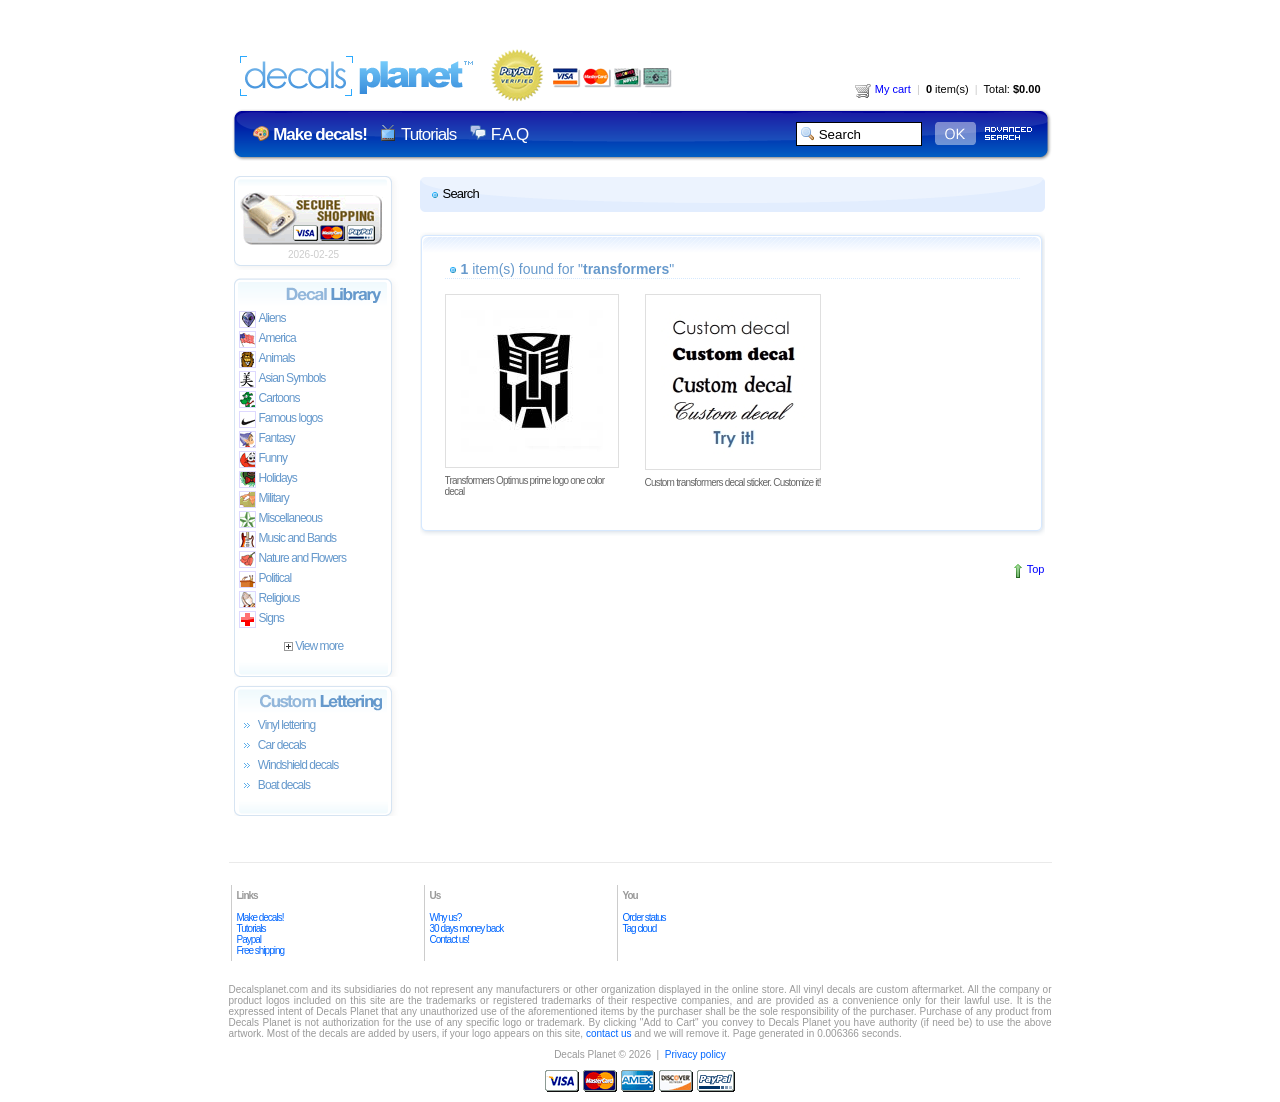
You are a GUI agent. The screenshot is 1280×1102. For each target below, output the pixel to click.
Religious (269, 599)
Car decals (272, 746)
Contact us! (450, 939)
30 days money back (467, 928)
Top (1036, 569)
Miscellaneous (281, 519)
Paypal (249, 939)
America (267, 339)
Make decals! (260, 917)
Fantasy (267, 439)
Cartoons (269, 399)
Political (265, 579)
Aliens (262, 319)
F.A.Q (509, 134)
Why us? (446, 917)
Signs (261, 619)
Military (264, 499)
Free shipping (261, 950)
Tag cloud (640, 928)
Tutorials (428, 134)
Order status (644, 917)
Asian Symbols (282, 379)
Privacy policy (695, 1054)
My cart (883, 89)
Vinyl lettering (277, 726)
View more (313, 646)
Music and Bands (288, 539)
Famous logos (281, 419)
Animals (267, 359)
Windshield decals (289, 766)
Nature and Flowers (292, 559)
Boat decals (275, 786)
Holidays (268, 479)
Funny (263, 459)
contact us (609, 1033)
